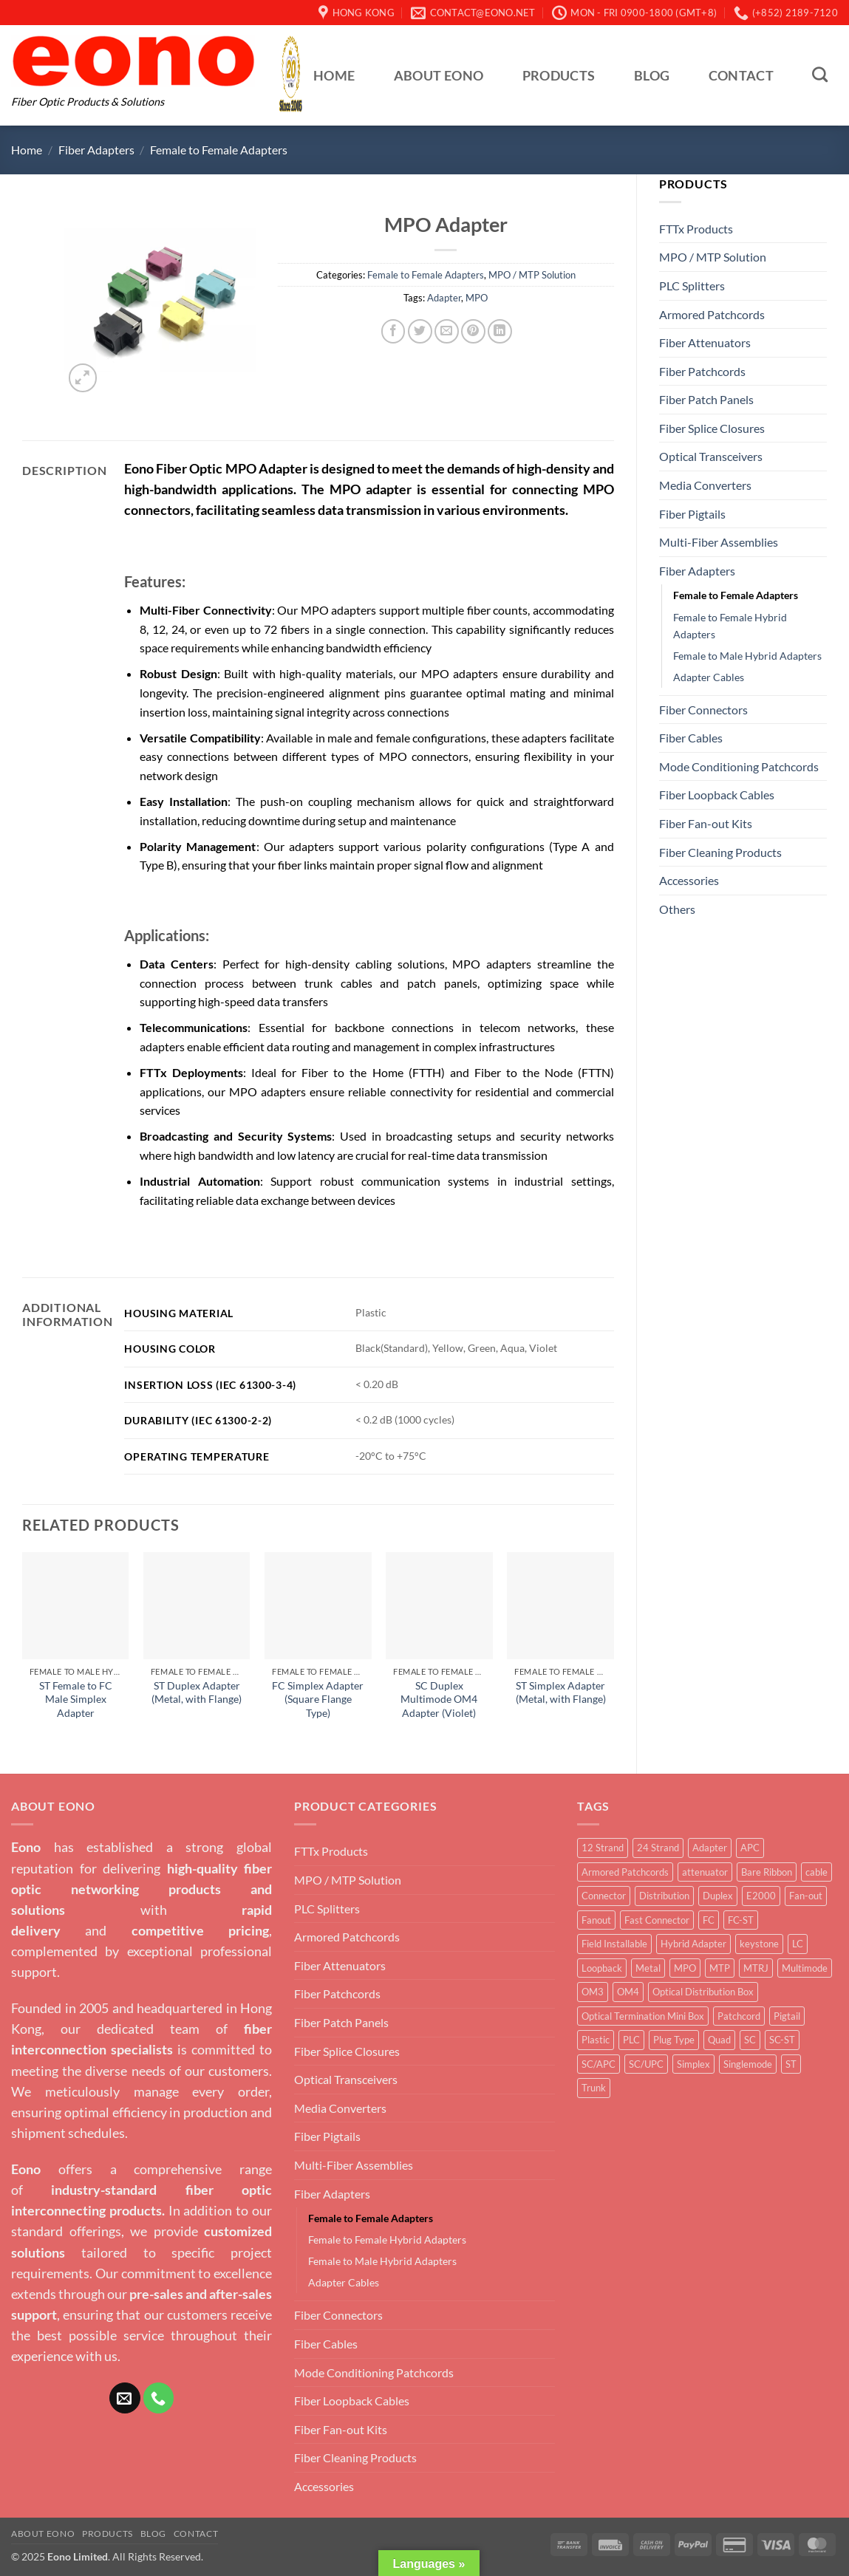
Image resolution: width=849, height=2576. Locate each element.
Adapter (444, 298)
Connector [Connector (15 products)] (604, 1896)
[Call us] (158, 2397)
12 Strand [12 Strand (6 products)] (603, 1848)
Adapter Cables (708, 677)
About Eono (439, 75)
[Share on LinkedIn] (500, 331)
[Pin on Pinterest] (473, 331)
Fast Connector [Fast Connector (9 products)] (656, 1920)
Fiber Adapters (96, 150)
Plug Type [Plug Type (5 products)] (674, 2040)
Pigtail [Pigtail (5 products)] (787, 2016)
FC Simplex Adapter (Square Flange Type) (318, 1699)
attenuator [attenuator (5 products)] (705, 1872)
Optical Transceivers (711, 456)
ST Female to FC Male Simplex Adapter (75, 1699)
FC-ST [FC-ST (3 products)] (741, 1920)
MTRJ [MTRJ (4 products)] (755, 1968)
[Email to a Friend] (446, 331)
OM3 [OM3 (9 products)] (593, 1992)
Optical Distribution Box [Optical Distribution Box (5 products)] (703, 1992)
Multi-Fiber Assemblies (718, 542)
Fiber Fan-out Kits (705, 823)
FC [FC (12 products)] (709, 1920)
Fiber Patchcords (702, 371)
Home (334, 75)
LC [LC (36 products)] (797, 1944)
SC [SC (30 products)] (750, 2040)
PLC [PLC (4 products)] (631, 2040)
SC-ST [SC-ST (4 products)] (782, 2040)
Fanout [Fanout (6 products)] (596, 1920)
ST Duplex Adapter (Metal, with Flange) (196, 1692)
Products (559, 75)
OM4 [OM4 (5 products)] (628, 1992)
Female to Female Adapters (218, 150)
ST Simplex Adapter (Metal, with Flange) (561, 1692)
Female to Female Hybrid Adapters (730, 625)
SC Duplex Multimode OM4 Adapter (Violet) (438, 1699)
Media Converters (705, 485)
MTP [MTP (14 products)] (719, 1968)
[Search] (820, 74)
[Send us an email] (124, 2397)
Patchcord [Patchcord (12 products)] (738, 2016)
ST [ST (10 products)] (791, 2064)
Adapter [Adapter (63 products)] (709, 1848)
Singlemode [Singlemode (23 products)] (747, 2064)
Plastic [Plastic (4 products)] (596, 2040)
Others (677, 909)
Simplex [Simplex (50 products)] (693, 2064)
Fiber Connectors (703, 710)
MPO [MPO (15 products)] (685, 1968)
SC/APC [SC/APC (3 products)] (599, 2064)
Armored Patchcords (712, 314)
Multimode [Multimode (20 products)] (805, 1968)
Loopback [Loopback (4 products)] (602, 1968)
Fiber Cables (691, 738)
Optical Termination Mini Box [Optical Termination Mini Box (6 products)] (643, 2016)
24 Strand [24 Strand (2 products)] (658, 1848)
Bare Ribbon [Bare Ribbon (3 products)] (766, 1872)
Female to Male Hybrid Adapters (747, 655)
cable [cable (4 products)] (816, 1872)
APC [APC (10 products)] (750, 1848)
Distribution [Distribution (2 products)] (664, 1896)
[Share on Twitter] (420, 331)
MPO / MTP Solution (712, 257)
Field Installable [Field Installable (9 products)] (614, 1944)
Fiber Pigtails (692, 514)
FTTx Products (696, 229)
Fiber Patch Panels (706, 399)
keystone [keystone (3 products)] (759, 1944)
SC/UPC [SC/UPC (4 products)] (646, 2064)
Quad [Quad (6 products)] (719, 2040)
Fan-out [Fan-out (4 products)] (805, 1896)
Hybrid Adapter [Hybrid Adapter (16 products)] (693, 1944)
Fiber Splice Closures (712, 428)
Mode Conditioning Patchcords (739, 766)
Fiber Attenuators (705, 342)
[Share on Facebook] (393, 331)
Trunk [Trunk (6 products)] (594, 2088)
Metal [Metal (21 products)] (648, 1968)
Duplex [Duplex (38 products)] (718, 1896)
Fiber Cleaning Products (720, 852)
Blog (651, 75)
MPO (477, 298)
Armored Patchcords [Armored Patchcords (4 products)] (625, 1872)
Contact (741, 75)
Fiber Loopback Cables (716, 795)
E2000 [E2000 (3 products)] (761, 1896)
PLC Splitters (692, 286)
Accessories (689, 880)
